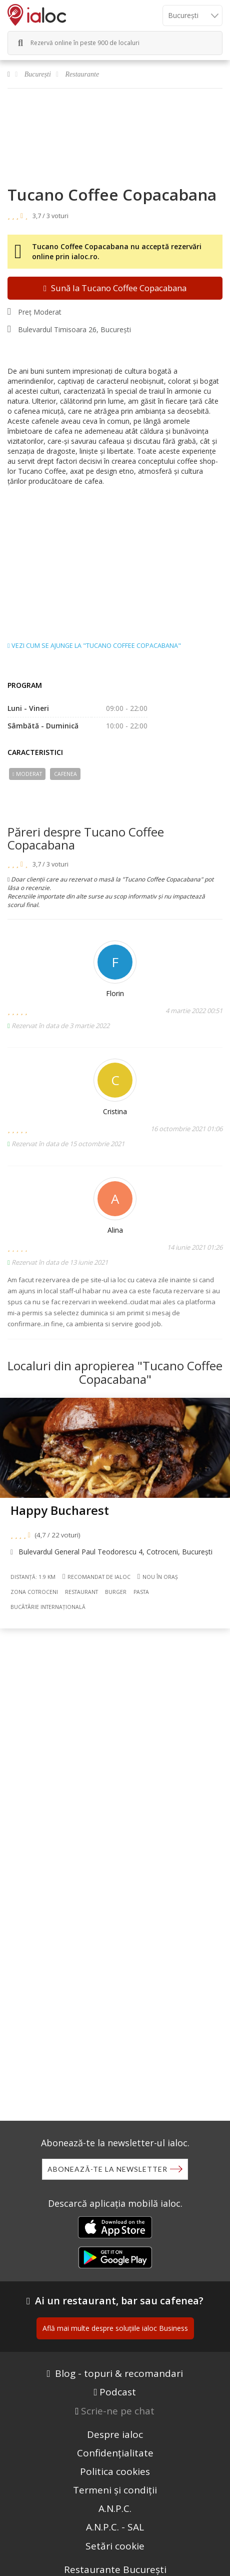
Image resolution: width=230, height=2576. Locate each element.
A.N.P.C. (115, 2508)
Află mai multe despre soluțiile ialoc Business (115, 2328)
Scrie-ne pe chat (117, 2410)
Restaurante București (115, 2569)
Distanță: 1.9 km (33, 1576)
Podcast (118, 2391)
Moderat (27, 773)
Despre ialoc (115, 2434)
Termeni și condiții (115, 2489)
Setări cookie (115, 2545)
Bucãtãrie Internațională (48, 1606)
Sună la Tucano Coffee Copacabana (115, 288)
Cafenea (65, 773)
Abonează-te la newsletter (108, 2169)
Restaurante (83, 74)
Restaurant (81, 1591)
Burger (115, 1591)
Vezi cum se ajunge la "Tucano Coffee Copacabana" (94, 646)
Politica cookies (115, 2471)
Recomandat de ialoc (96, 1576)
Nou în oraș (158, 1576)
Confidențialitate (115, 2452)
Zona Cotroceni (34, 1591)
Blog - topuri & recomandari (119, 2373)
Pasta (141, 1591)
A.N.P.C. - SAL (115, 2526)
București (37, 74)
